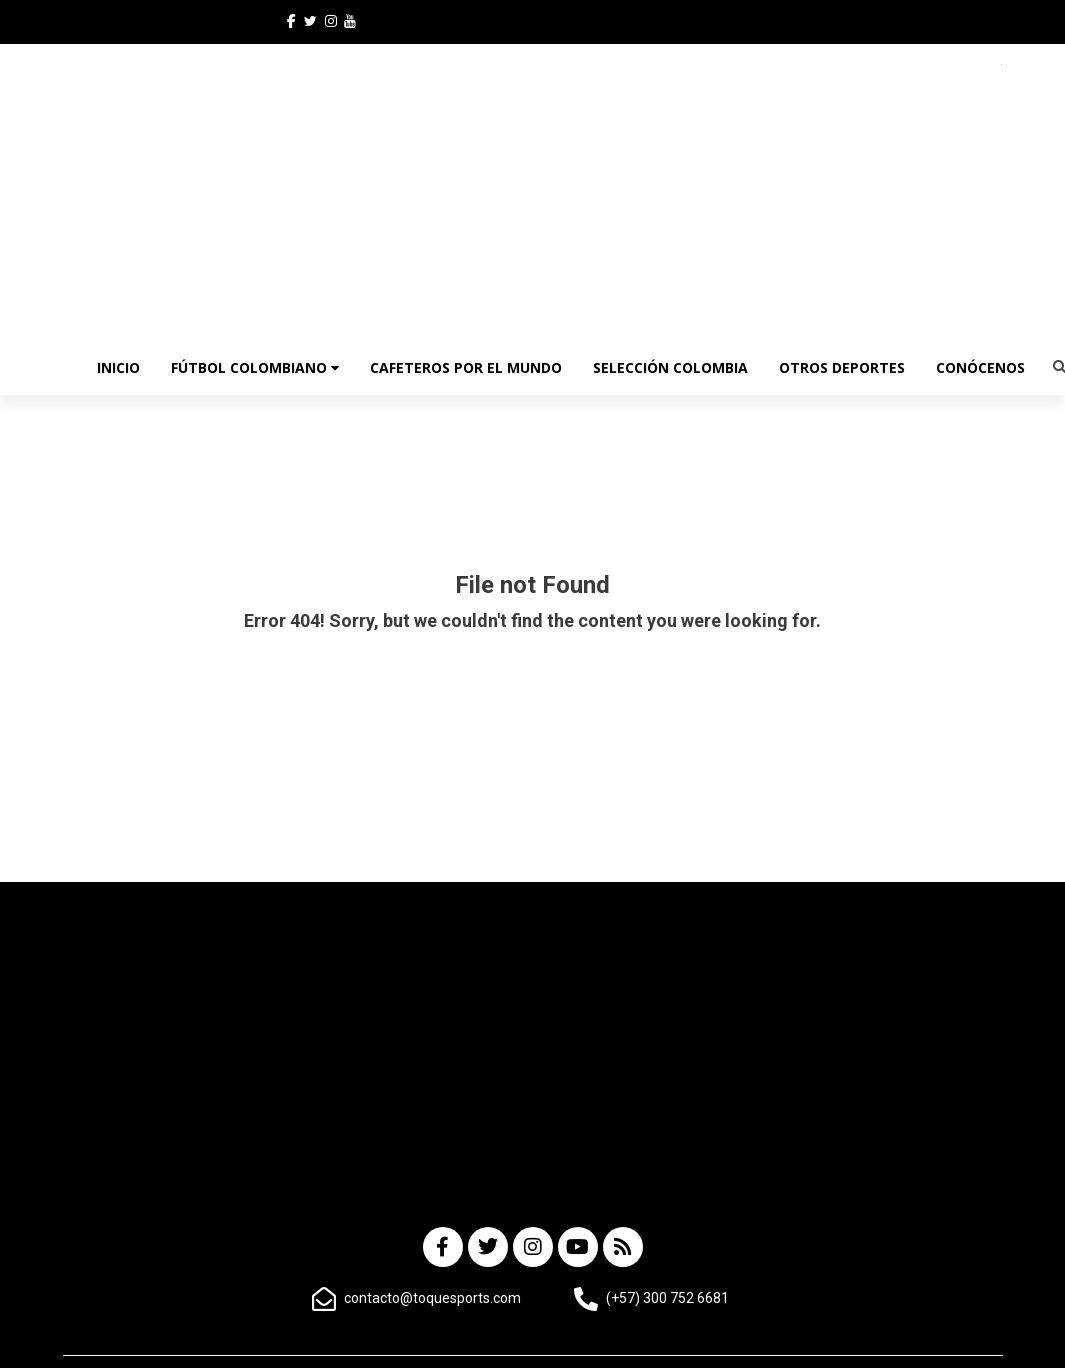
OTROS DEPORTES (842, 367)
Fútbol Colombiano (255, 367)
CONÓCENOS (980, 367)
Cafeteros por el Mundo (466, 367)
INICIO (118, 367)
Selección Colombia (670, 367)
